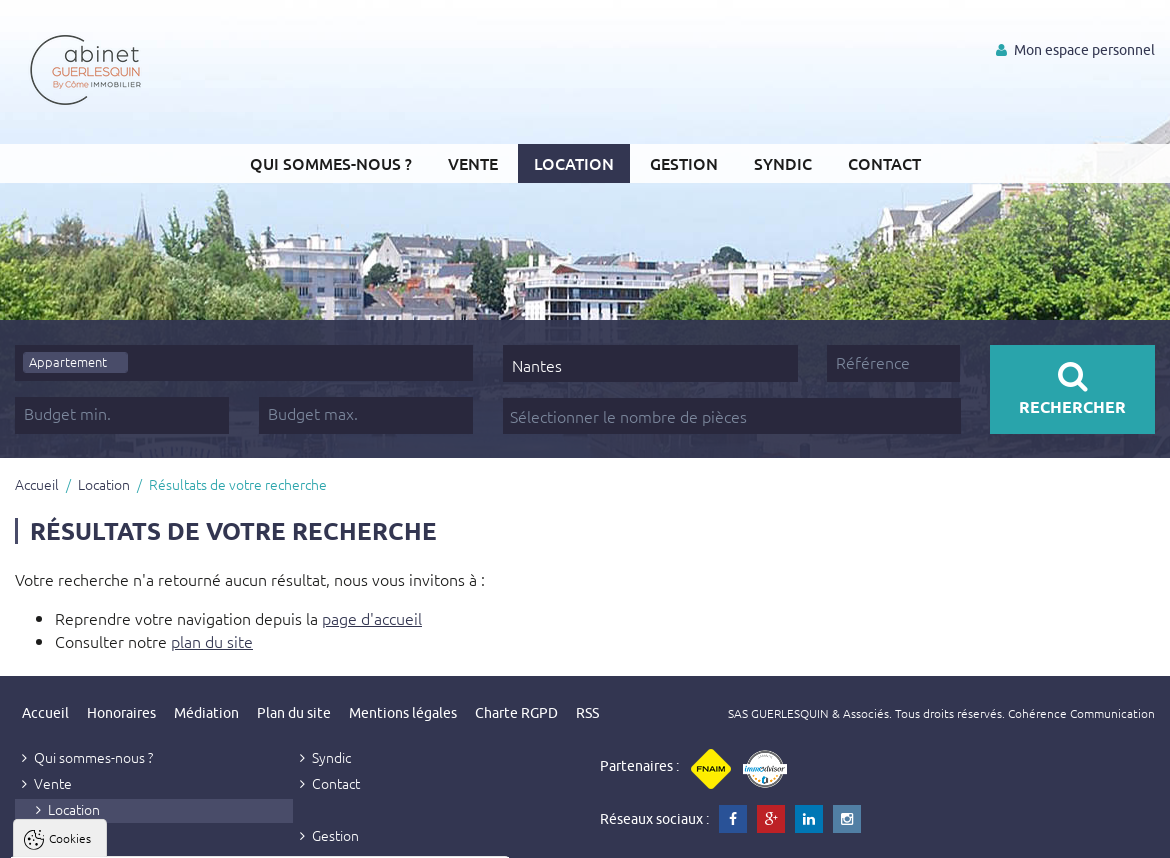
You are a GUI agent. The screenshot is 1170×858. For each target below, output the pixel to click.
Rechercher (1072, 388)
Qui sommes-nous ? (331, 163)
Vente (473, 163)
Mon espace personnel (1075, 50)
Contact (884, 163)
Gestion (684, 163)
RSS (587, 713)
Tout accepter (141, 838)
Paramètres (386, 838)
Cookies (70, 595)
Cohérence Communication (1081, 713)
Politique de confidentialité (116, 790)
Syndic (783, 163)
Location (574, 163)
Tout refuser (267, 838)
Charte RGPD (516, 713)
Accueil (37, 484)
